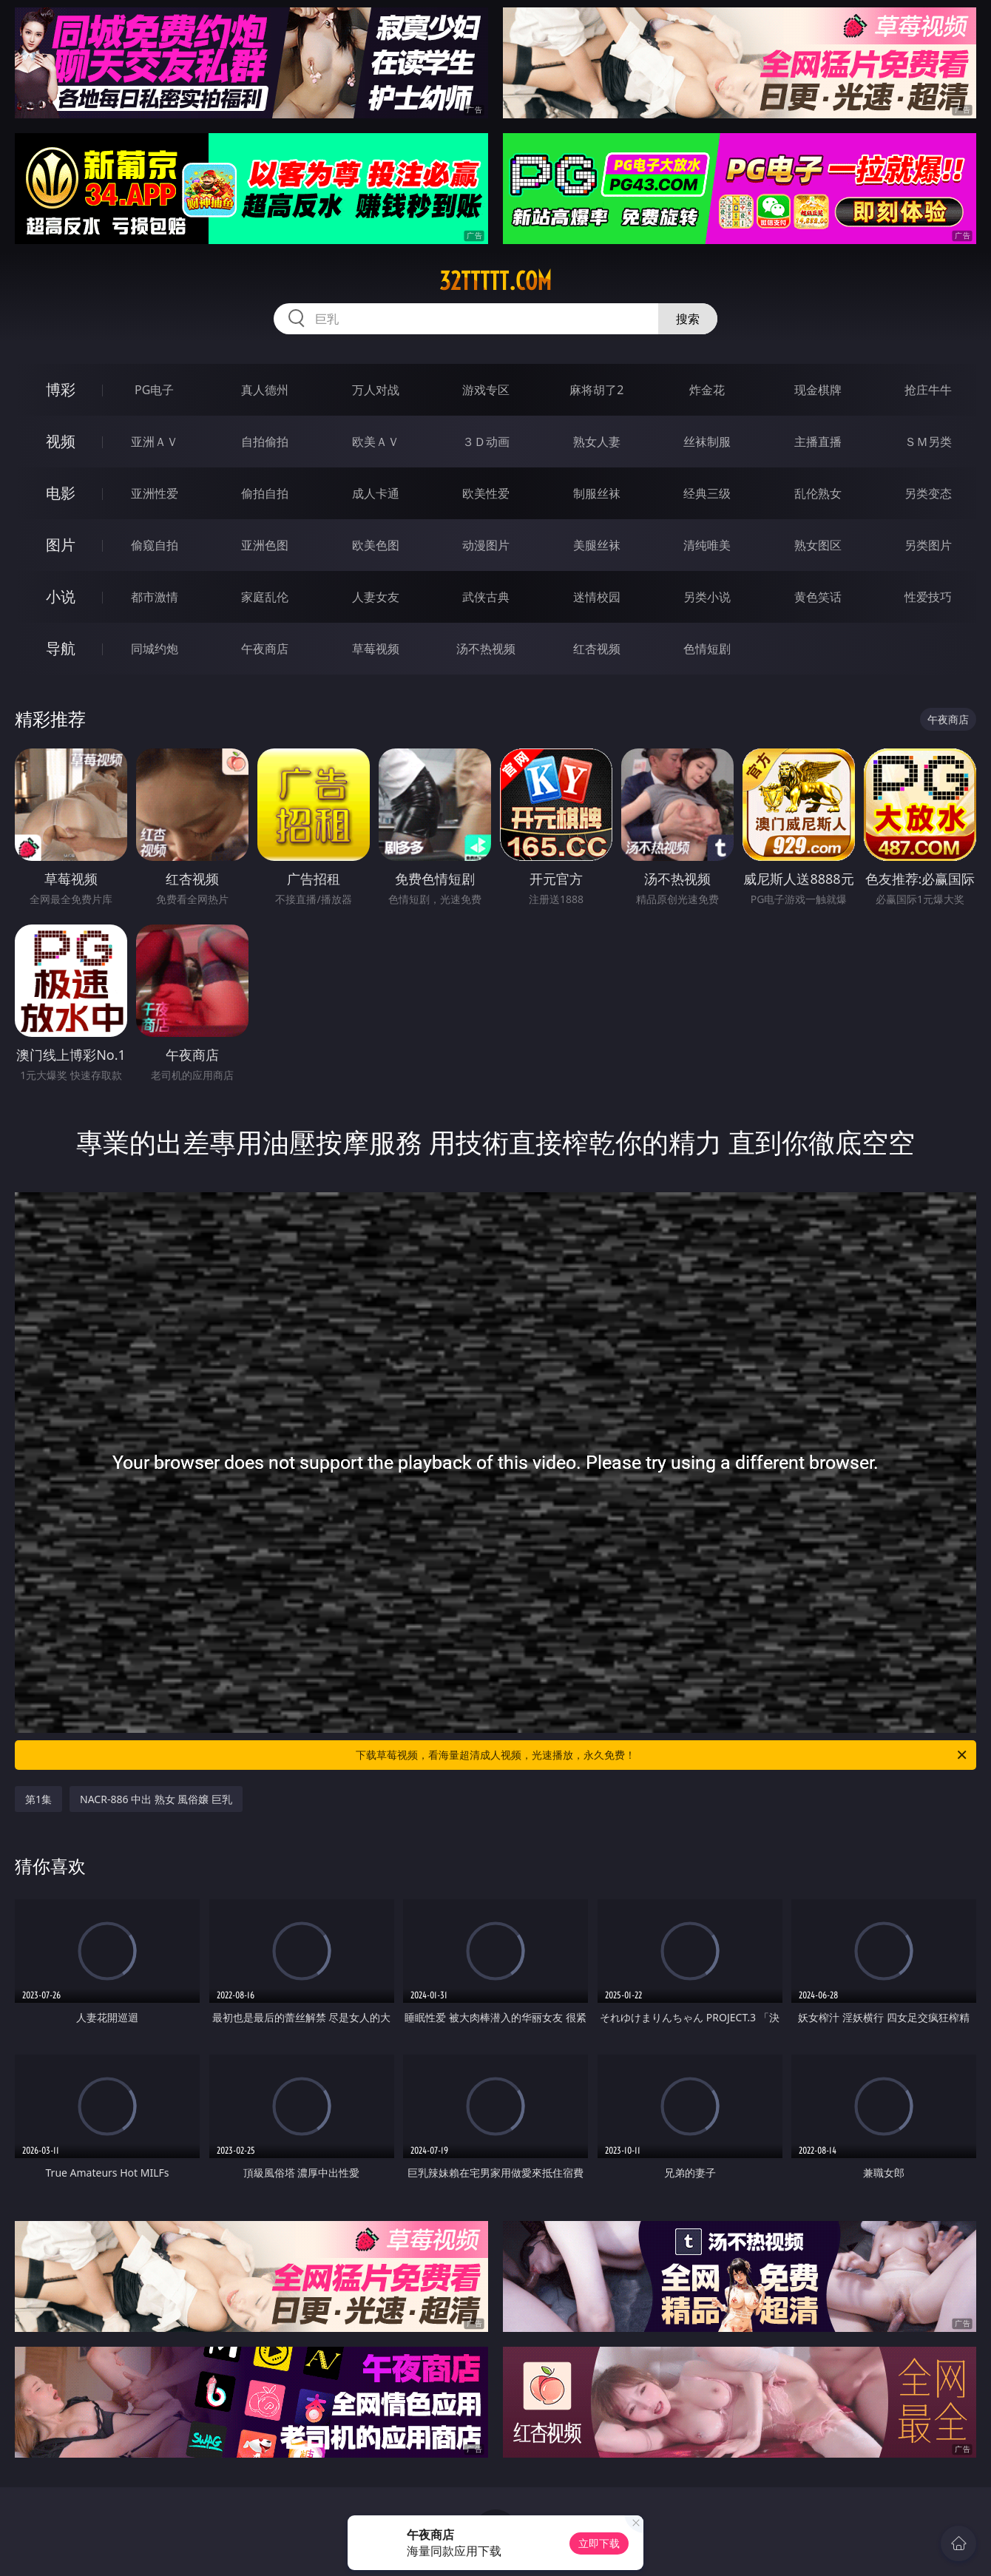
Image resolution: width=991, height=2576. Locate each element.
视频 (60, 441)
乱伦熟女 (818, 493)
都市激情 (154, 597)
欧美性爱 (486, 493)
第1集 (38, 1799)
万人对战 (375, 390)
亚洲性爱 (154, 493)
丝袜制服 (707, 441)
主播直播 (818, 441)
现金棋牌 (818, 390)
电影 (60, 493)
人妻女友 (375, 597)
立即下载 (599, 2543)
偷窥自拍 (154, 545)
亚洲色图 (264, 545)
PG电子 (154, 390)
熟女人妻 (596, 441)
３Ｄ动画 (486, 441)
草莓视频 (375, 648)
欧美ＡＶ (375, 441)
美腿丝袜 (596, 545)
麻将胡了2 (596, 390)
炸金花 (707, 390)
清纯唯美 (707, 545)
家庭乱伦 (264, 597)
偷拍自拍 (264, 493)
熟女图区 (818, 545)
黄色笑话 (818, 597)
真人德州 (264, 390)
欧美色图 (375, 545)
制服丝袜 (596, 493)
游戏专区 (486, 390)
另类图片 (928, 545)
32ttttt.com (495, 281)
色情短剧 (707, 648)
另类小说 (707, 597)
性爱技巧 (928, 597)
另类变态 (928, 493)
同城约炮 (154, 648)
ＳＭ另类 (928, 441)
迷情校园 (596, 597)
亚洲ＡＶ (154, 441)
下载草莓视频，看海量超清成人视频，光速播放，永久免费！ (662, 1755)
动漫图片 (486, 545)
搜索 (688, 319)
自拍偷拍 (264, 441)
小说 (60, 596)
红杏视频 (596, 648)
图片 (60, 545)
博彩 (60, 389)
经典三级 (707, 493)
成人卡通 (375, 493)
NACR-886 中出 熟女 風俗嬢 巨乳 (156, 1799)
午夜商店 (264, 648)
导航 (60, 648)
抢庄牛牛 (928, 390)
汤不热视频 (485, 648)
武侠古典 (486, 597)
